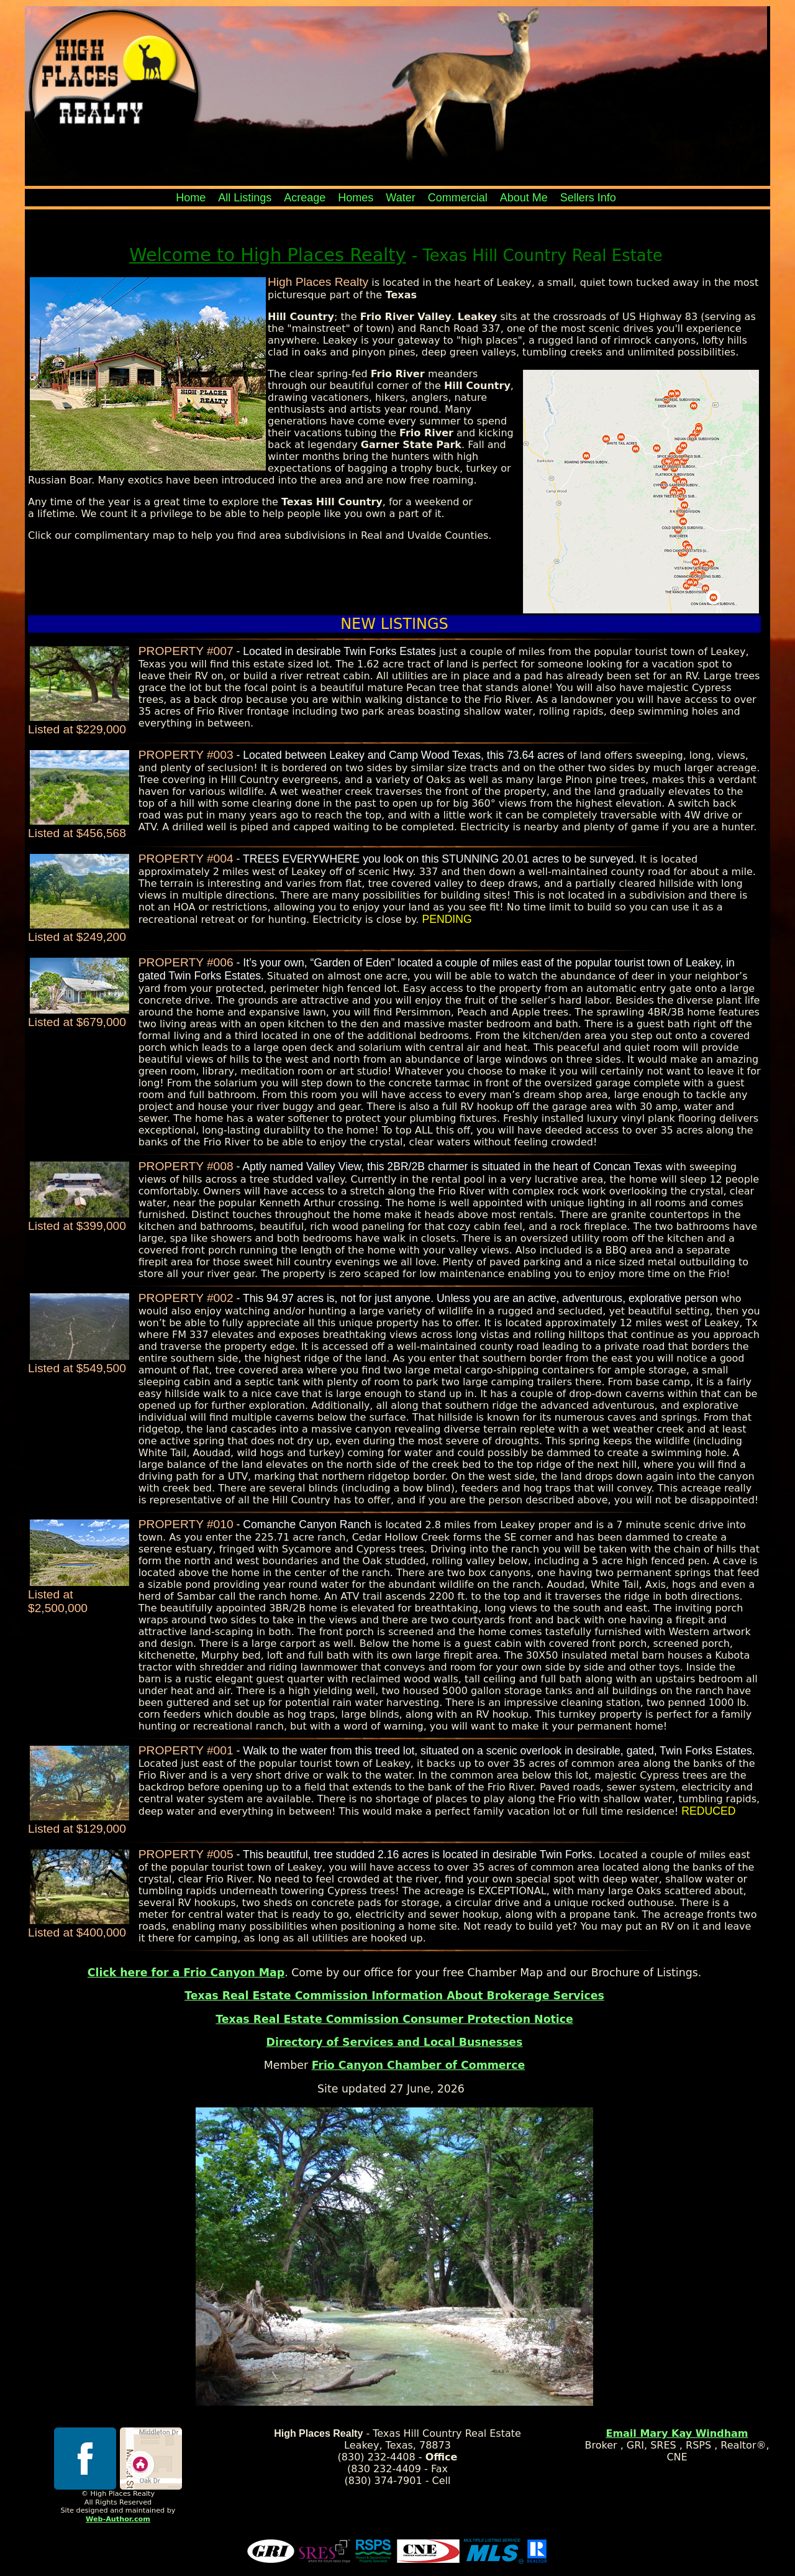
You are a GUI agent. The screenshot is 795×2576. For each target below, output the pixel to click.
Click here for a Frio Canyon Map (186, 1972)
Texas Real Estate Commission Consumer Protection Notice (394, 2019)
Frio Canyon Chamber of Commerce (418, 2065)
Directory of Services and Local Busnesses (394, 2042)
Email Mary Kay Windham (677, 2433)
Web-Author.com (118, 2519)
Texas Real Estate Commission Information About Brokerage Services (394, 1995)
